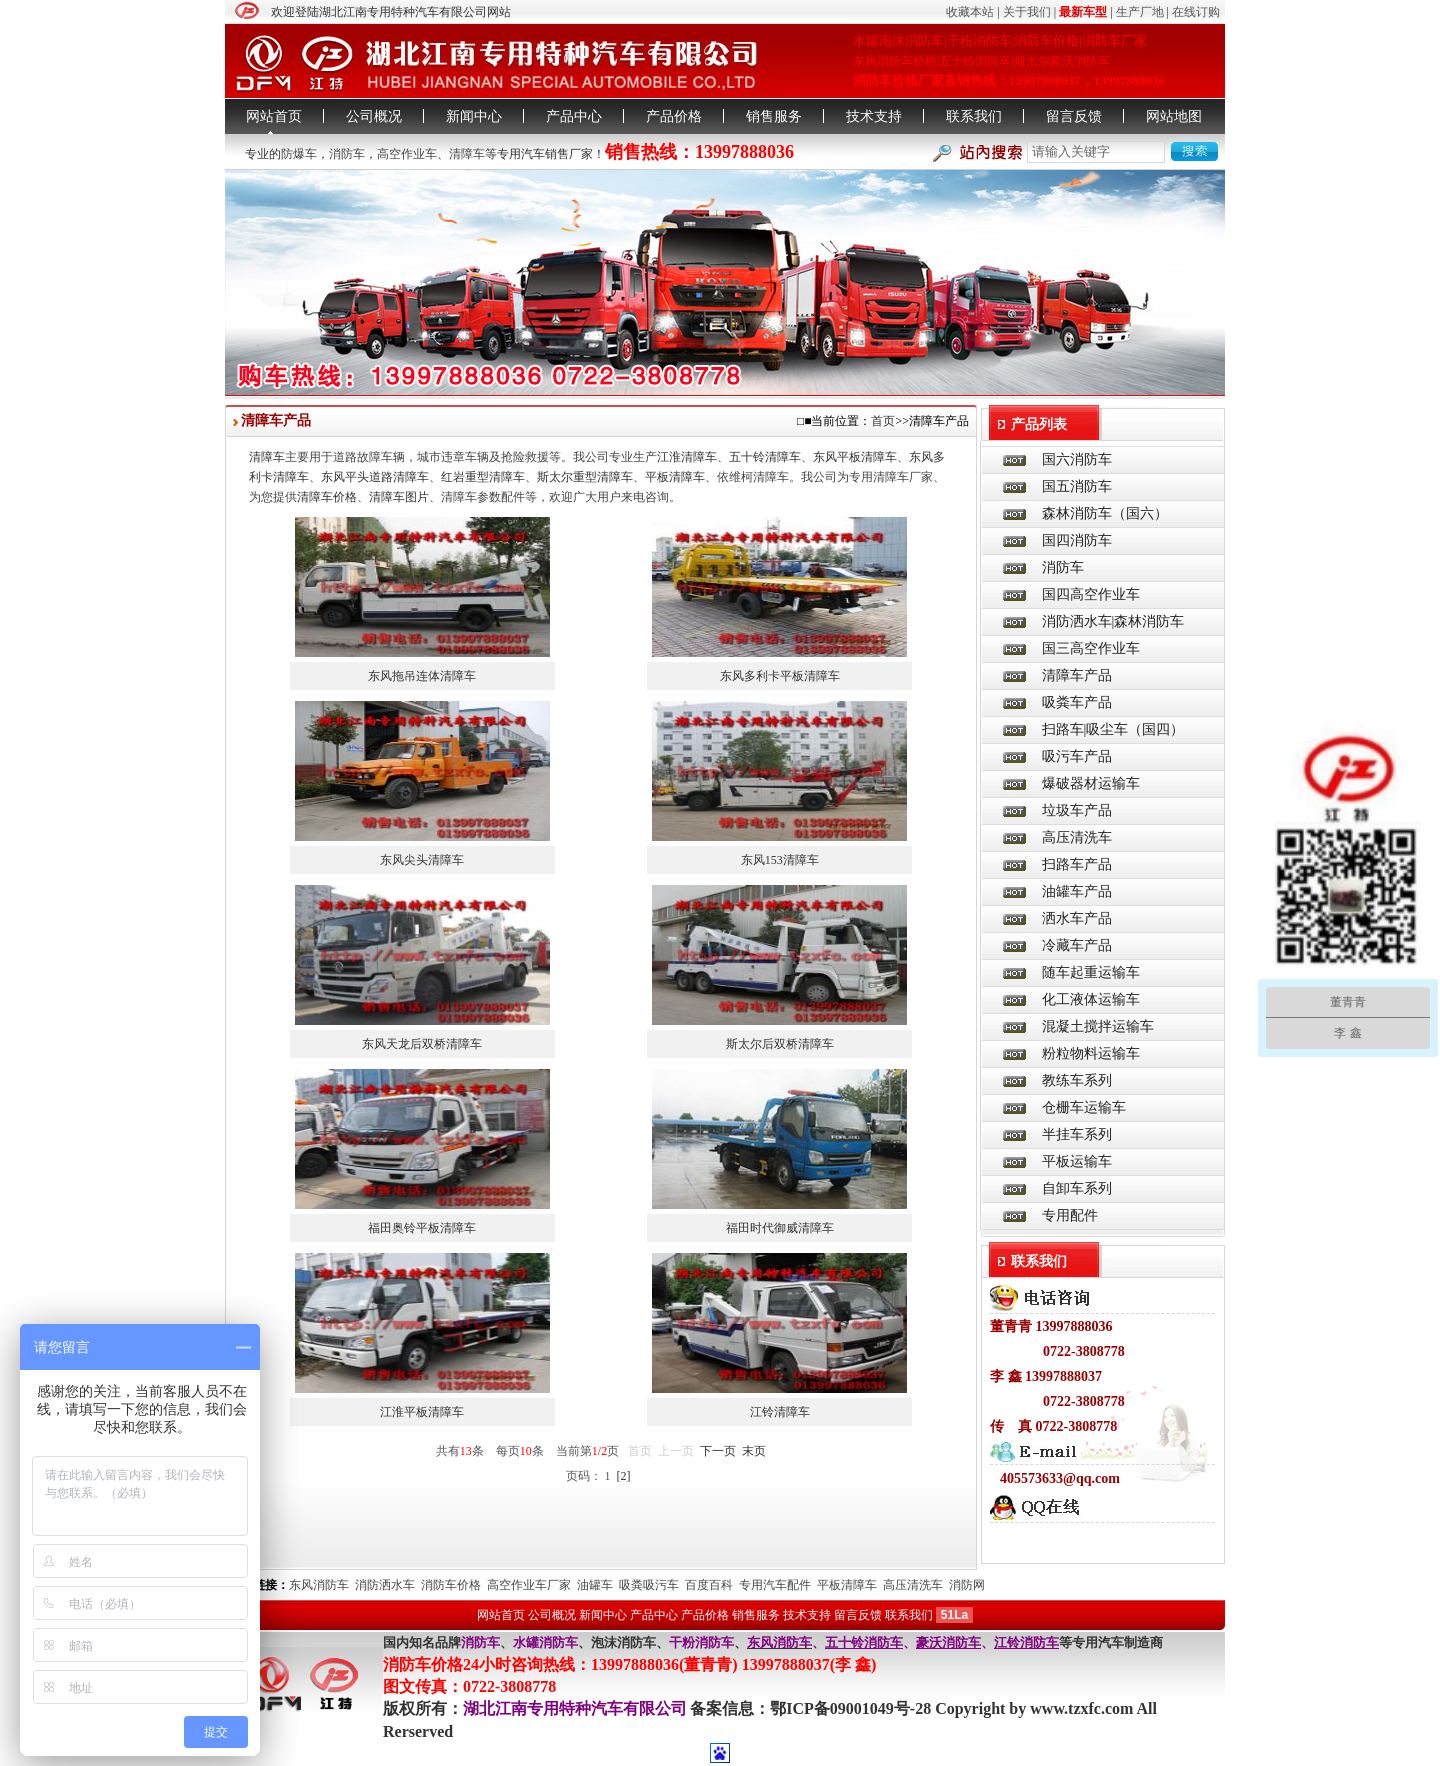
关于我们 (1027, 12)
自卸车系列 (1077, 1188)
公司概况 (374, 116)
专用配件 (1070, 1215)
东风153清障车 (780, 860)
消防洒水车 (385, 1585)
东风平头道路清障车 (375, 477)
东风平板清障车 (855, 457)
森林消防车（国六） (1105, 513)
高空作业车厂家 (529, 1585)
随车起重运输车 (1091, 972)
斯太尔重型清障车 (585, 477)
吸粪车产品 (1077, 702)
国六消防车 (1077, 459)
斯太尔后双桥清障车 (780, 1044)
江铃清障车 (780, 1412)
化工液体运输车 (1091, 999)
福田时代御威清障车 (780, 1228)
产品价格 (674, 116)
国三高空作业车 (1091, 648)
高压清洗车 (1077, 837)
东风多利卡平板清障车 (780, 676)
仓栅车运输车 (1084, 1107)
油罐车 (595, 1585)
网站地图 (1174, 116)
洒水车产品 (1077, 918)
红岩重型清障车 (483, 477)
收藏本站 (970, 12)
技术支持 (874, 116)
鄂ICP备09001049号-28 (852, 1708)
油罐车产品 (1077, 891)
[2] (624, 1476)
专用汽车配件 (775, 1585)
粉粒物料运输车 (1091, 1053)
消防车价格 (451, 1585)
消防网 (967, 1585)
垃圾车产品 (1077, 810)
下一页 (718, 1451)
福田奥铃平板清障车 (422, 1228)
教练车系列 (1077, 1080)
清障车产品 (1077, 675)
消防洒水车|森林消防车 (1113, 621)
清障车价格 (327, 497)
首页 (883, 421)
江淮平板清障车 (422, 1412)
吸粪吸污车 (649, 1585)
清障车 (467, 154)
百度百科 (709, 1585)
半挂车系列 (1077, 1134)
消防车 (347, 154)
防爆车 (299, 154)
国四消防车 (1077, 540)
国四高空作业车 (1091, 594)
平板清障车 (675, 477)
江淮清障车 (687, 457)
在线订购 (1196, 12)
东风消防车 (319, 1585)
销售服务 (774, 116)
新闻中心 (474, 116)
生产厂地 (1140, 12)
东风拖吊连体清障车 (422, 676)
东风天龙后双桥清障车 (422, 1044)
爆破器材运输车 (1091, 783)
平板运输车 (1077, 1161)
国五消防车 (1077, 486)
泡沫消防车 (623, 1642)
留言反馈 (1074, 116)
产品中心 (574, 116)
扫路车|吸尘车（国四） (1113, 729)
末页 (754, 1451)
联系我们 (974, 116)
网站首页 (274, 116)
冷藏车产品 (1077, 945)
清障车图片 (399, 497)
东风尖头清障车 (422, 860)
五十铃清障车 (765, 457)
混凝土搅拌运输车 (1098, 1026)
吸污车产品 (1077, 756)
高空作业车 (407, 154)
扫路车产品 (1077, 864)
